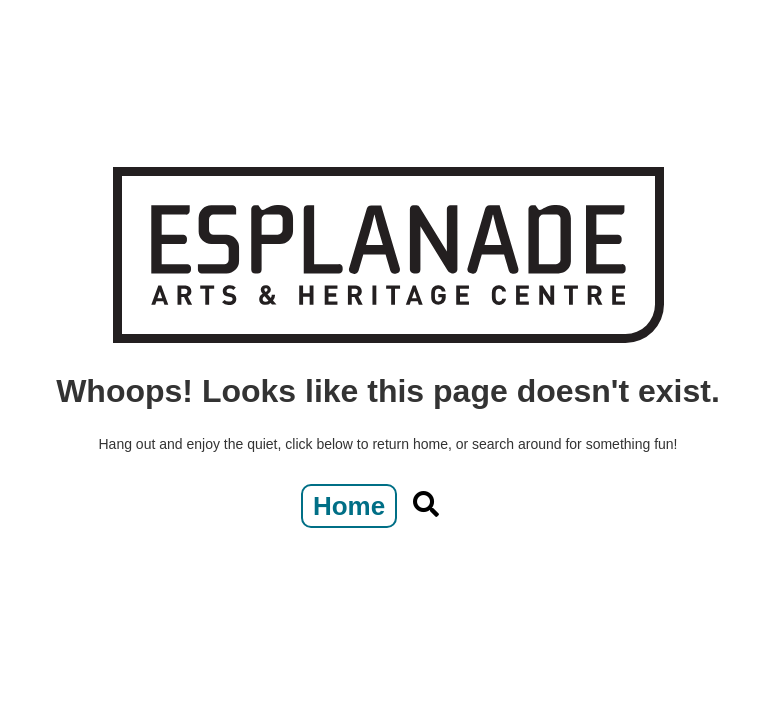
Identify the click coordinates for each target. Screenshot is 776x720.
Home (349, 506)
